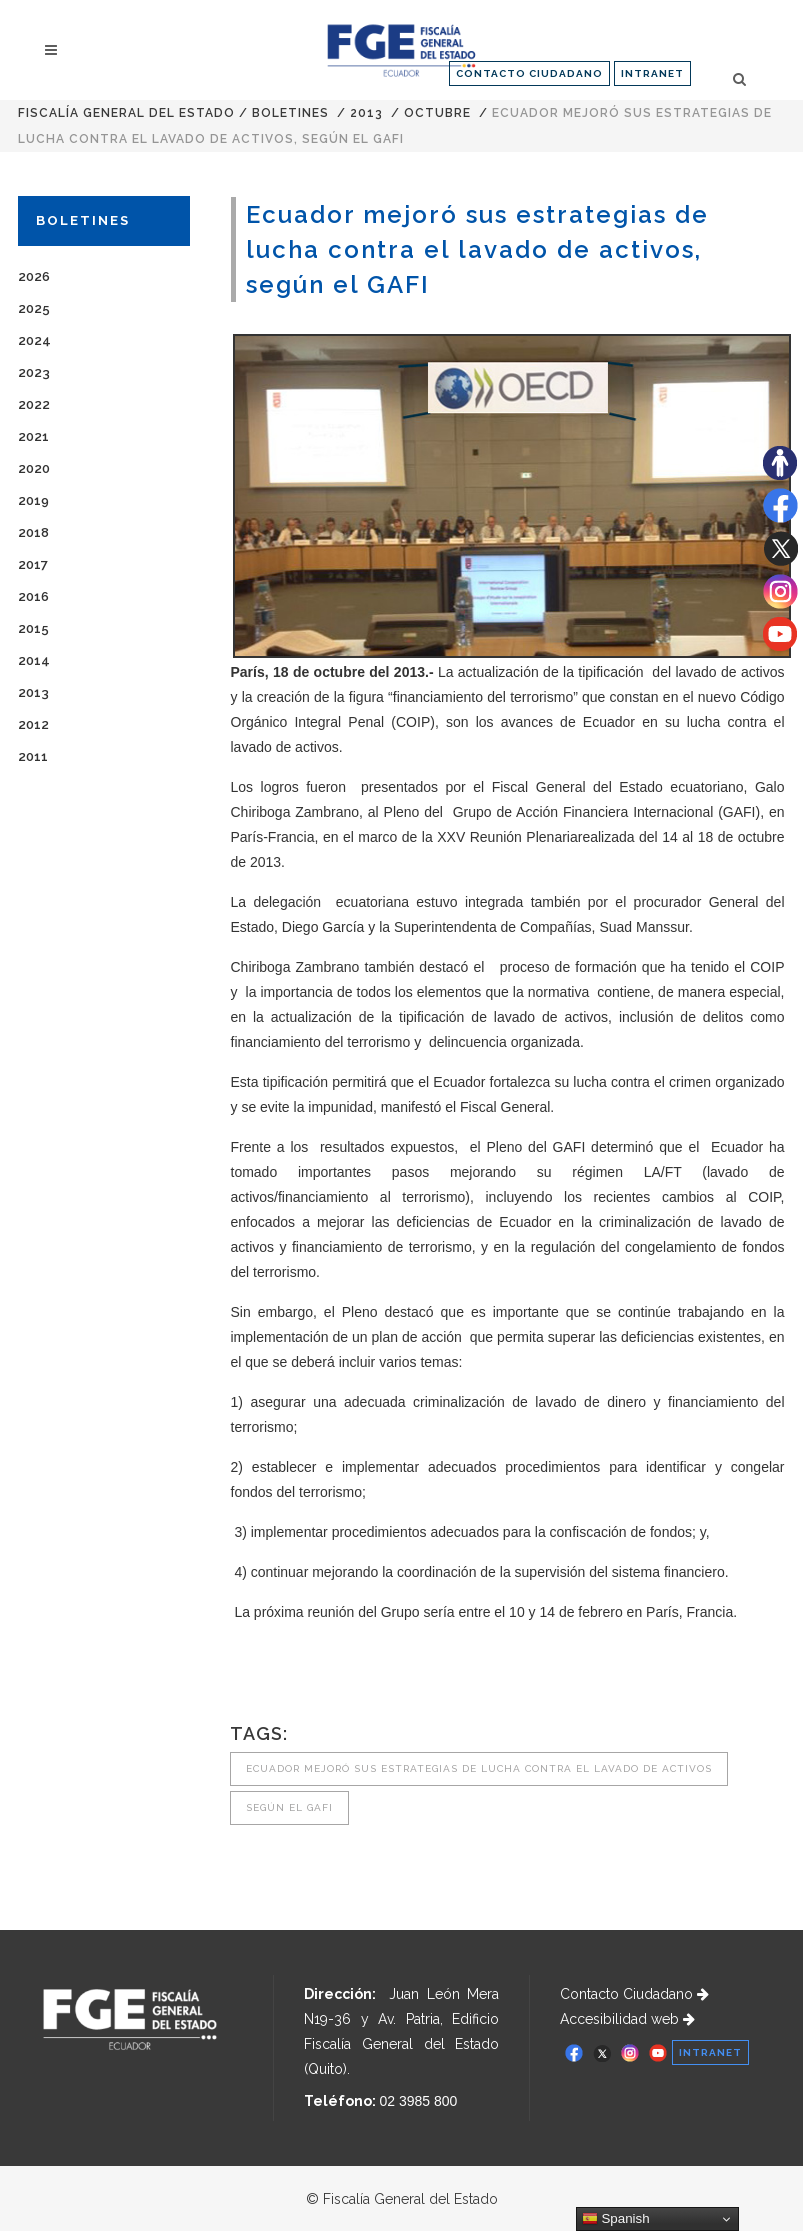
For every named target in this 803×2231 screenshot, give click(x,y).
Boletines (290, 113)
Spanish (616, 2219)
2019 (33, 500)
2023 (34, 372)
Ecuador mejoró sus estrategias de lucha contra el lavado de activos (479, 1768)
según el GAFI (289, 1807)
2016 (33, 596)
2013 (366, 113)
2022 (34, 404)
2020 (34, 468)
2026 (34, 276)
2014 (34, 660)
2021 (33, 436)
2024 (34, 340)
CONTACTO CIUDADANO (529, 73)
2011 (33, 756)
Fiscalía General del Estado (126, 113)
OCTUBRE (437, 113)
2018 (33, 532)
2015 (33, 628)
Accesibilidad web (627, 2019)
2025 (34, 308)
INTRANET (652, 73)
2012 (33, 724)
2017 (33, 564)
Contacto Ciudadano (634, 1994)
